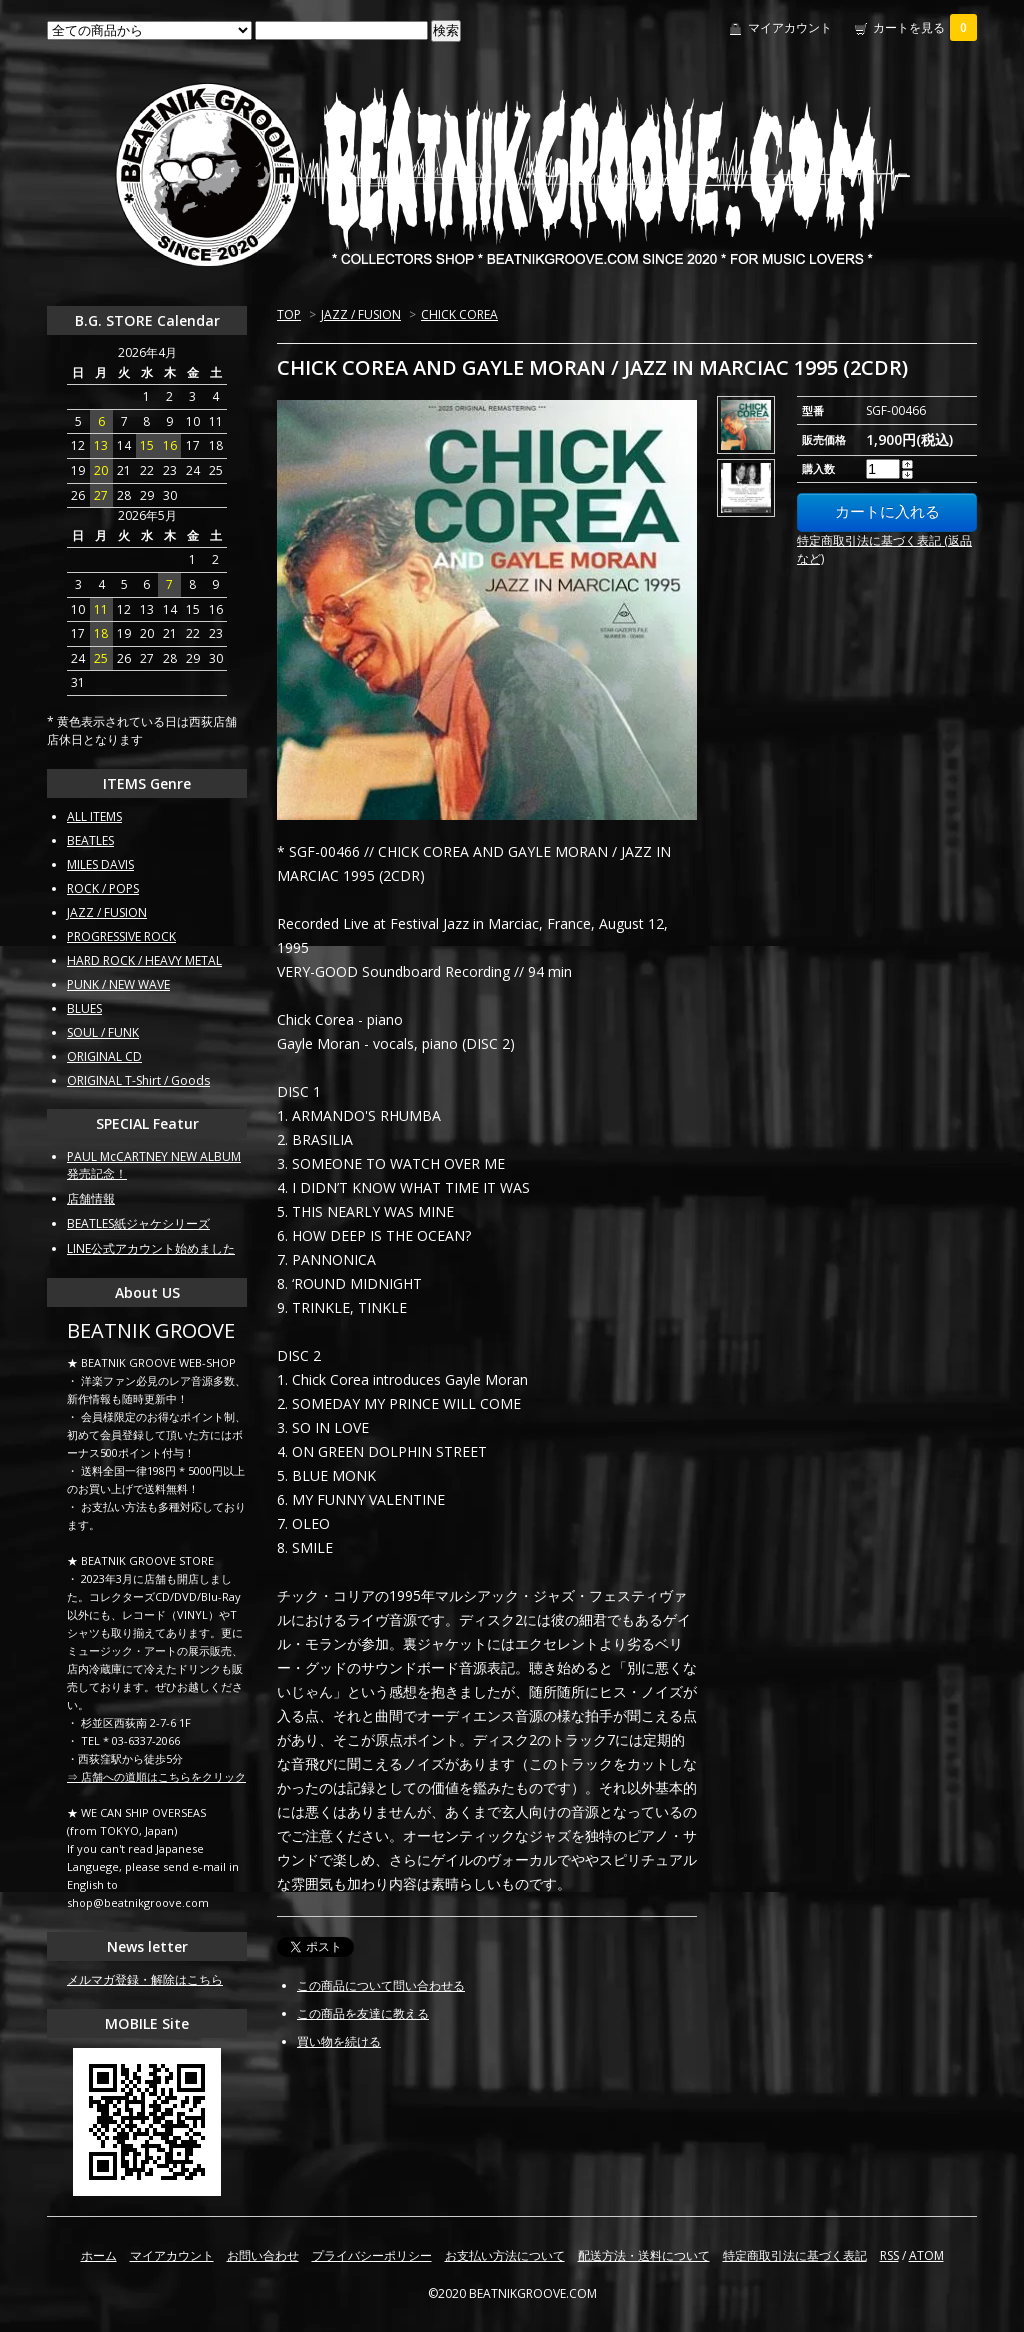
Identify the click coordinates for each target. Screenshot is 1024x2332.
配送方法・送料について (644, 2255)
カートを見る (925, 27)
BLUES (84, 1008)
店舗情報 (91, 1198)
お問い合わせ (263, 2255)
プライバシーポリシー (372, 2255)
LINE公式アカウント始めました (151, 1248)
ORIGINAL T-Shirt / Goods (138, 1080)
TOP (289, 314)
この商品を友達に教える (363, 2013)
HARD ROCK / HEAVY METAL (144, 960)
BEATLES (90, 840)
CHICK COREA (459, 314)
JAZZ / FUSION (361, 314)
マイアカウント (790, 27)
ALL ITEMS (94, 816)
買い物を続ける (339, 2041)
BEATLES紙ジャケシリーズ (138, 1223)
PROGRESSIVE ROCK (121, 936)
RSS (889, 2255)
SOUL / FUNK (103, 1032)
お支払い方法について (505, 2255)
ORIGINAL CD (104, 1056)
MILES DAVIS (100, 864)
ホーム (99, 2255)
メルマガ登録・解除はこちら (145, 1979)
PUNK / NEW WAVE (118, 984)
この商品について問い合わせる (381, 1985)
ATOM (926, 2255)
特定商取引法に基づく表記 (795, 2255)
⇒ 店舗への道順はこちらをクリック (156, 1776)
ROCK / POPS (103, 888)
